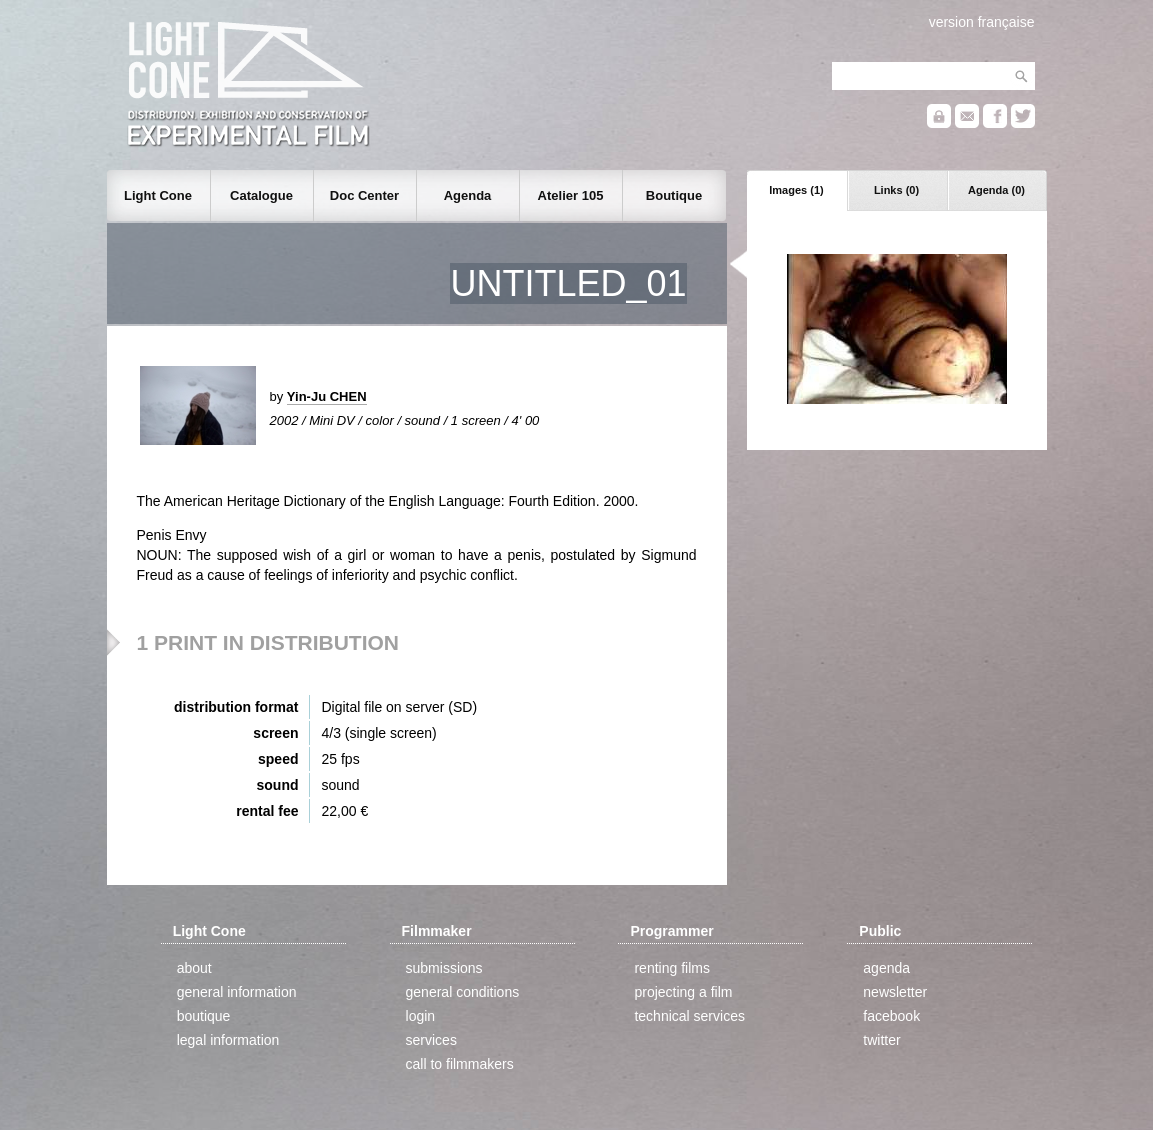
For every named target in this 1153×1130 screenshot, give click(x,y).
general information (237, 992)
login (421, 1016)
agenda (886, 968)
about (194, 968)
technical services (689, 1016)
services (431, 1040)
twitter (881, 1040)
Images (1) (796, 190)
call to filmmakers (460, 1064)
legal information (228, 1040)
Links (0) (896, 190)
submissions (444, 968)
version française (982, 22)
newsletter (895, 992)
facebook (891, 1016)
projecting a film (683, 992)
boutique (204, 1016)
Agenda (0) (996, 190)
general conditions (463, 992)
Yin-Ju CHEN (327, 396)
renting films (671, 968)
